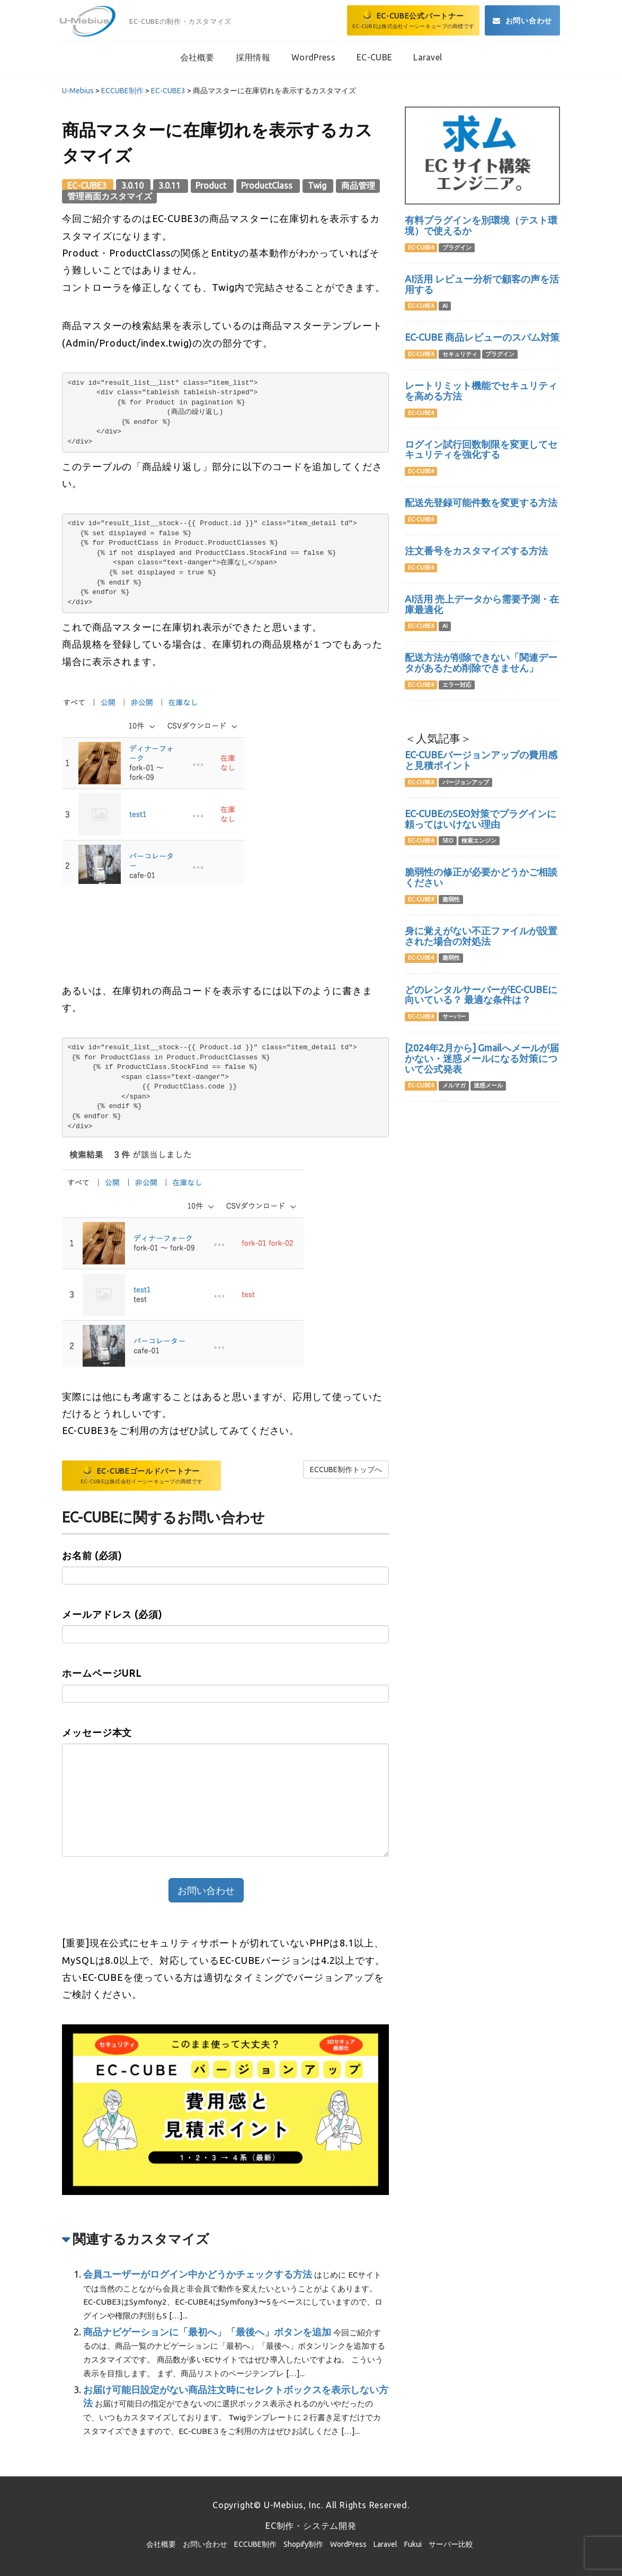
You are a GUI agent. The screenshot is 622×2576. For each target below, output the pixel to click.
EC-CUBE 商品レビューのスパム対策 (482, 337)
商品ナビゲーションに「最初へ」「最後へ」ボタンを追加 (207, 2331)
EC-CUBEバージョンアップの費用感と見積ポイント (481, 760)
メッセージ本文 (97, 1732)
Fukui (413, 2544)
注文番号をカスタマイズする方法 (476, 550)
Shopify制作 (303, 2544)
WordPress (348, 2544)
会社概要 (161, 2544)
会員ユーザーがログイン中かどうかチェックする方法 (197, 2274)
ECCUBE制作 (255, 2544)
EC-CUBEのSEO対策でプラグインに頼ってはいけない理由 (480, 818)
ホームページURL (101, 1673)
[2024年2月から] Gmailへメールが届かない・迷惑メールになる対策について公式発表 (482, 1058)
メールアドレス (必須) (112, 1614)
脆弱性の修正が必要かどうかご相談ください (481, 877)
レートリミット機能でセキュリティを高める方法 (481, 390)
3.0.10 (133, 185)
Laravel (385, 2544)
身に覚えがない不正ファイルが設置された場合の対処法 (481, 935)
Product (212, 185)
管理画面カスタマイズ (109, 196)
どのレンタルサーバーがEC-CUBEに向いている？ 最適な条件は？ (481, 994)
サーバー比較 (451, 2544)
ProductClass (268, 185)
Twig (318, 185)
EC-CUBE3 (88, 185)
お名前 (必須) (92, 1555)
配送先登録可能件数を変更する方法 (481, 502)
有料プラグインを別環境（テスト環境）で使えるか (481, 225)
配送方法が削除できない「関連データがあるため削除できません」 (481, 662)
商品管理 (358, 185)
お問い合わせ (205, 2544)
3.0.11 (170, 185)
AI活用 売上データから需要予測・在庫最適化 (482, 604)
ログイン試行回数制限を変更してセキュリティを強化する (481, 449)
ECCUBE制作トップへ (346, 1469)
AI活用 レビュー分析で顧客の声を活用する (482, 284)
